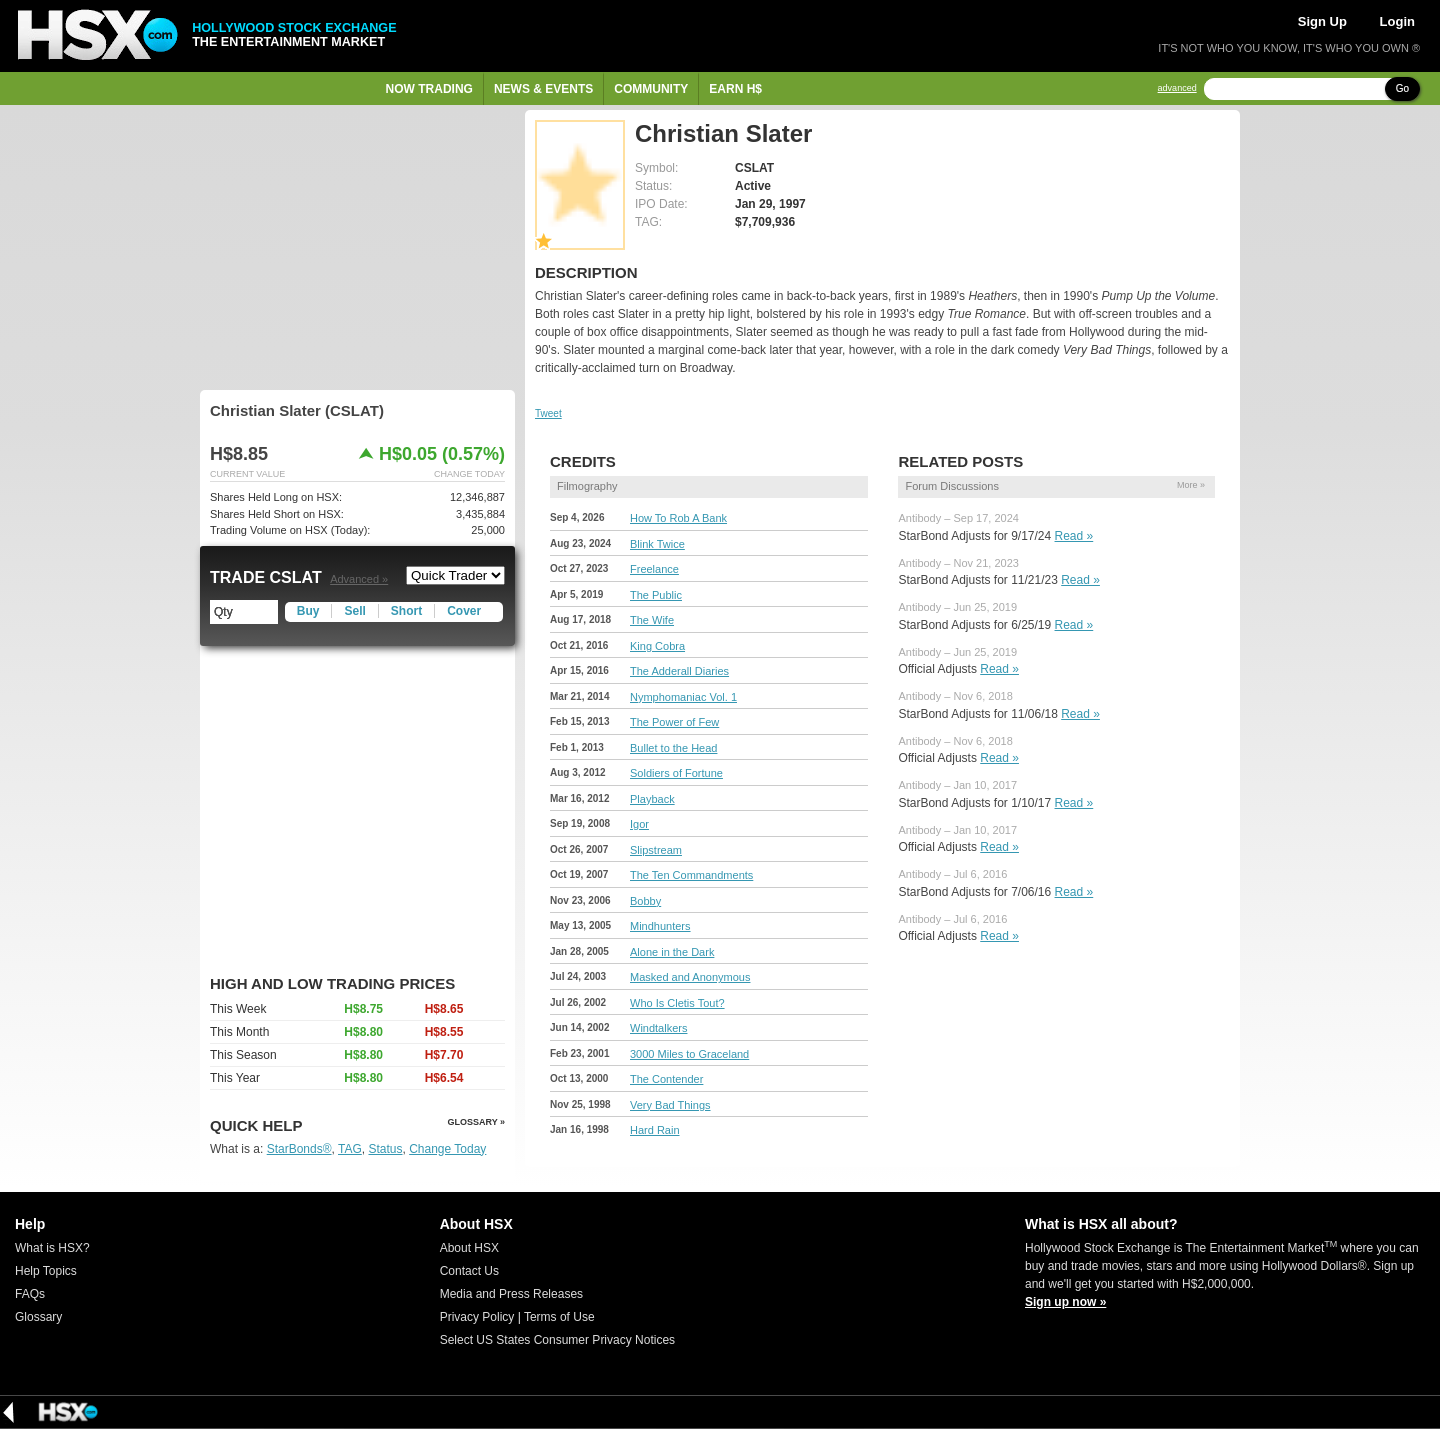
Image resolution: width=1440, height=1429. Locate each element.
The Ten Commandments (691, 875)
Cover (464, 611)
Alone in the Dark (672, 952)
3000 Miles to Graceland (689, 1054)
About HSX (469, 1248)
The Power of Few (674, 722)
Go (1402, 88)
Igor (639, 824)
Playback (652, 799)
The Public (656, 595)
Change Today (447, 1149)
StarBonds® (299, 1149)
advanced (1177, 88)
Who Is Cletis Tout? (677, 1003)
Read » (1074, 536)
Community (651, 89)
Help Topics (46, 1271)
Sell (354, 611)
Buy (308, 611)
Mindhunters (660, 926)
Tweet (548, 413)
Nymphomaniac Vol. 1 (683, 697)
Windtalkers (658, 1028)
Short (406, 611)
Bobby (645, 901)
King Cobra (657, 646)
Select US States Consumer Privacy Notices (557, 1340)
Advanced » (359, 579)
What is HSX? (52, 1248)
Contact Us (469, 1271)
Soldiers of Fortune (676, 773)
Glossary (38, 1317)
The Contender (666, 1079)
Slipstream (656, 850)
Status (385, 1149)
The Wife (652, 620)
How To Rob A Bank (678, 518)
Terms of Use (559, 1317)
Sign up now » (1065, 1302)
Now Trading (429, 89)
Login (1397, 21)
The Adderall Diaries (679, 671)
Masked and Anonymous (690, 977)
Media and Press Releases (511, 1294)
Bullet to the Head (673, 748)
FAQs (30, 1294)
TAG (350, 1149)
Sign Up (1322, 21)
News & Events (543, 89)
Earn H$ (735, 89)
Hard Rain (655, 1130)
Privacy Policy (477, 1317)
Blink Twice (657, 544)
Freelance (654, 569)
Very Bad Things (670, 1105)
